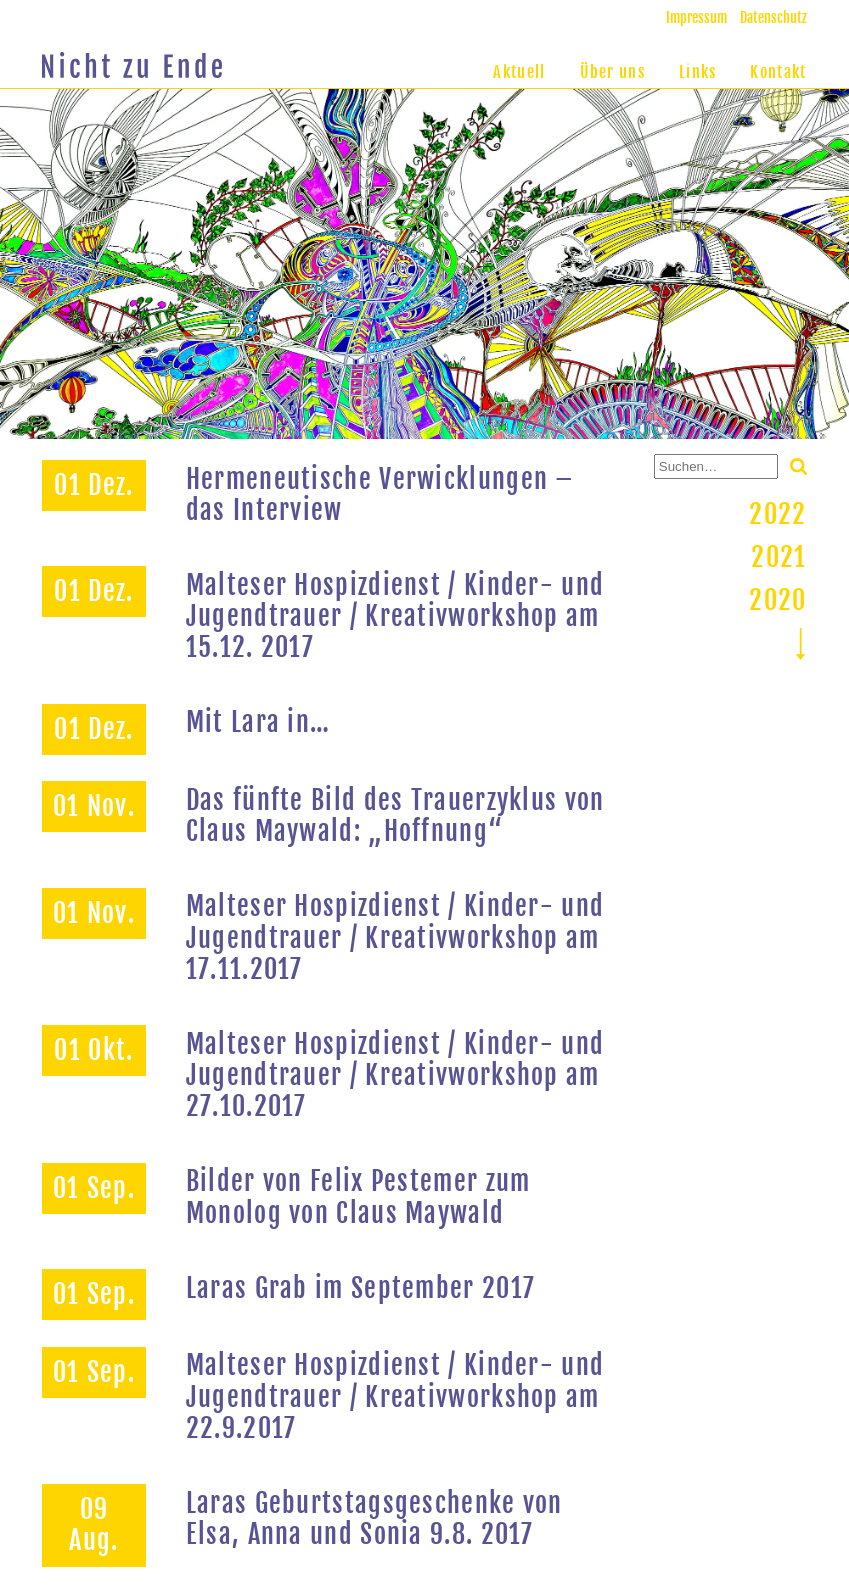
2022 (777, 514)
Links (698, 72)
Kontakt (778, 72)
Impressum (696, 17)
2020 (777, 600)
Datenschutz (773, 17)
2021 (778, 557)
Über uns (612, 72)
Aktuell (519, 72)
